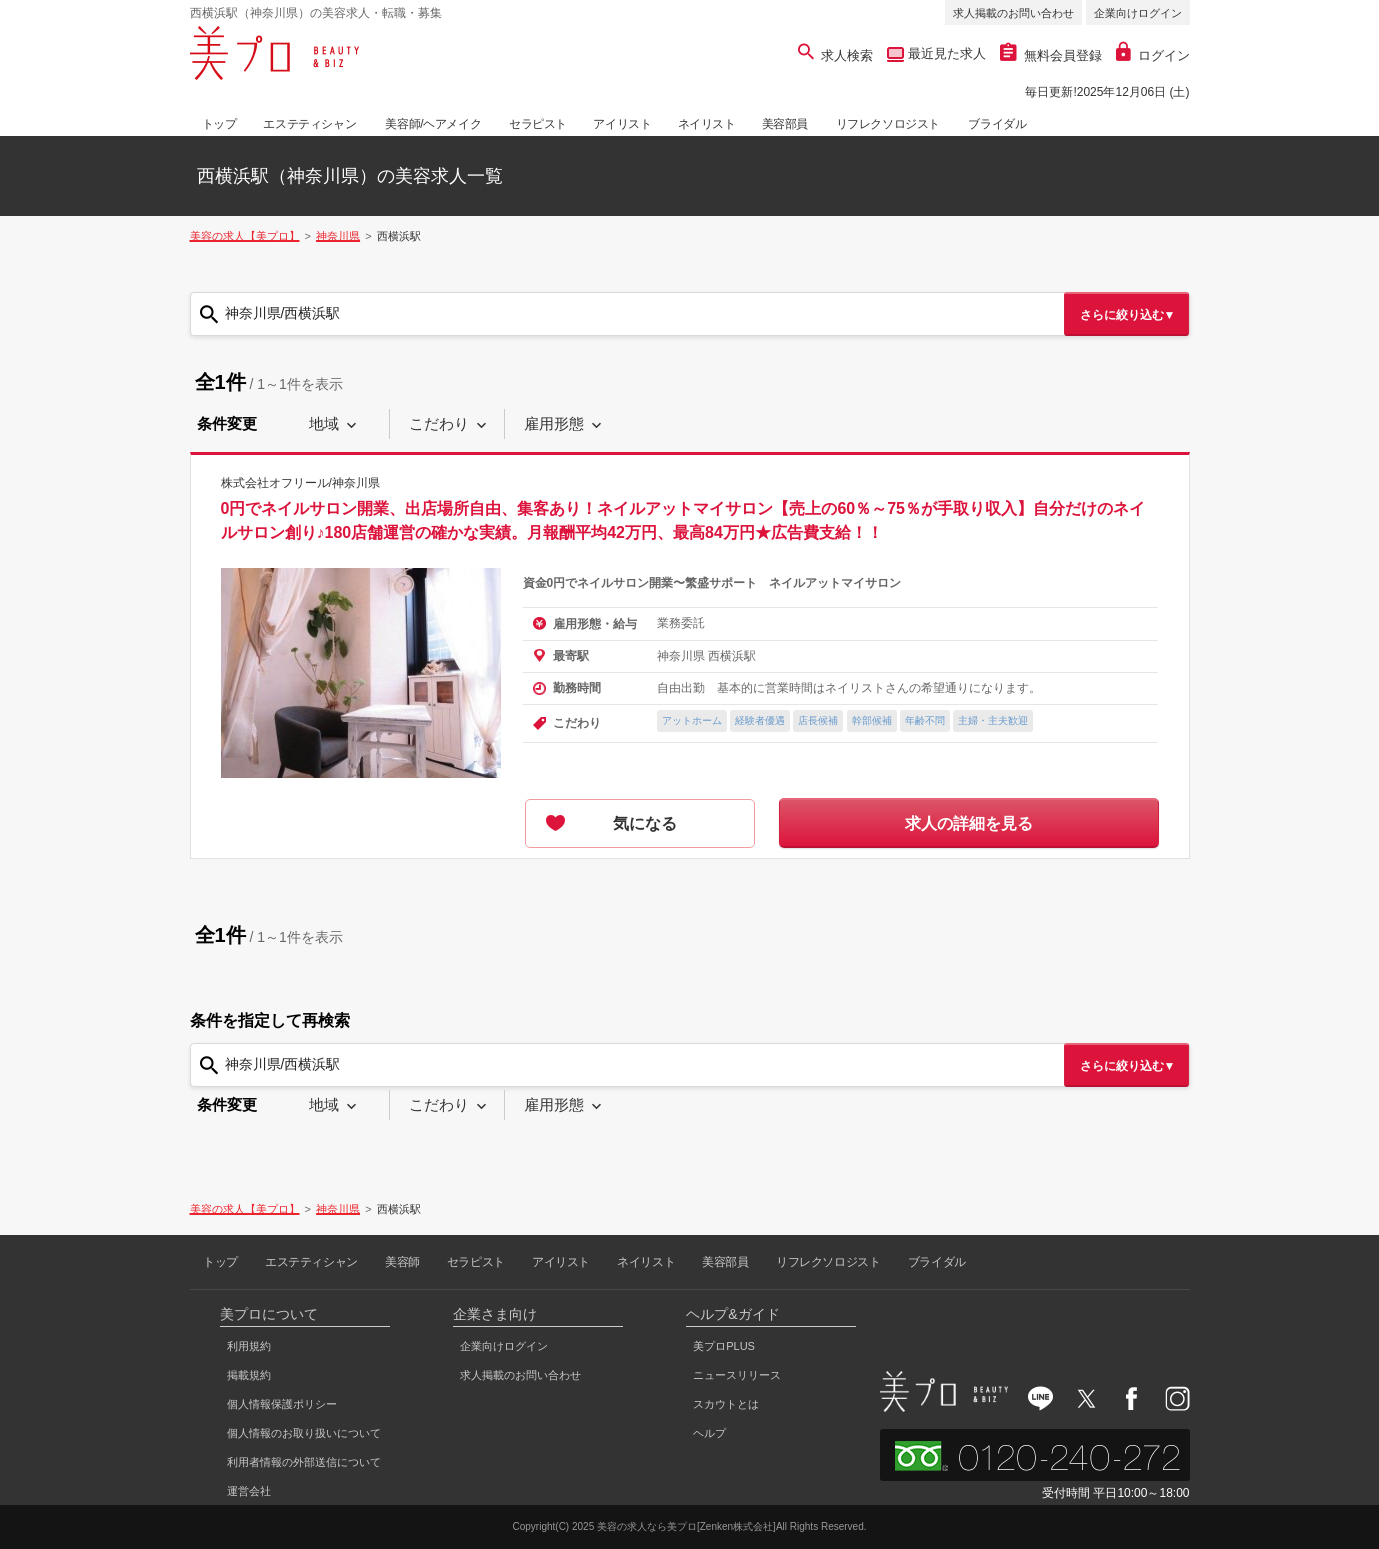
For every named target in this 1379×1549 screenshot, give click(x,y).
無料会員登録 (1051, 55)
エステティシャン (309, 124)
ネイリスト (707, 124)
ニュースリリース (737, 1375)
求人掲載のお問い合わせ (1013, 13)
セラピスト (538, 124)
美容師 (402, 1262)
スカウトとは (726, 1404)
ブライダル (997, 124)
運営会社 (249, 1491)
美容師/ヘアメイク (433, 124)
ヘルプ (709, 1433)
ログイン (1153, 55)
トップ (219, 124)
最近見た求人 (945, 53)
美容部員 (785, 124)
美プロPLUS (724, 1346)
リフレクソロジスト (888, 124)
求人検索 (835, 55)
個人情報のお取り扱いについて (304, 1433)
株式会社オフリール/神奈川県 (300, 483)
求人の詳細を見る (969, 823)
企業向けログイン (1138, 13)
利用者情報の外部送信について (304, 1462)
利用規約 (249, 1346)
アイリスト (622, 124)
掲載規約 (249, 1375)
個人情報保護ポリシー (282, 1404)
